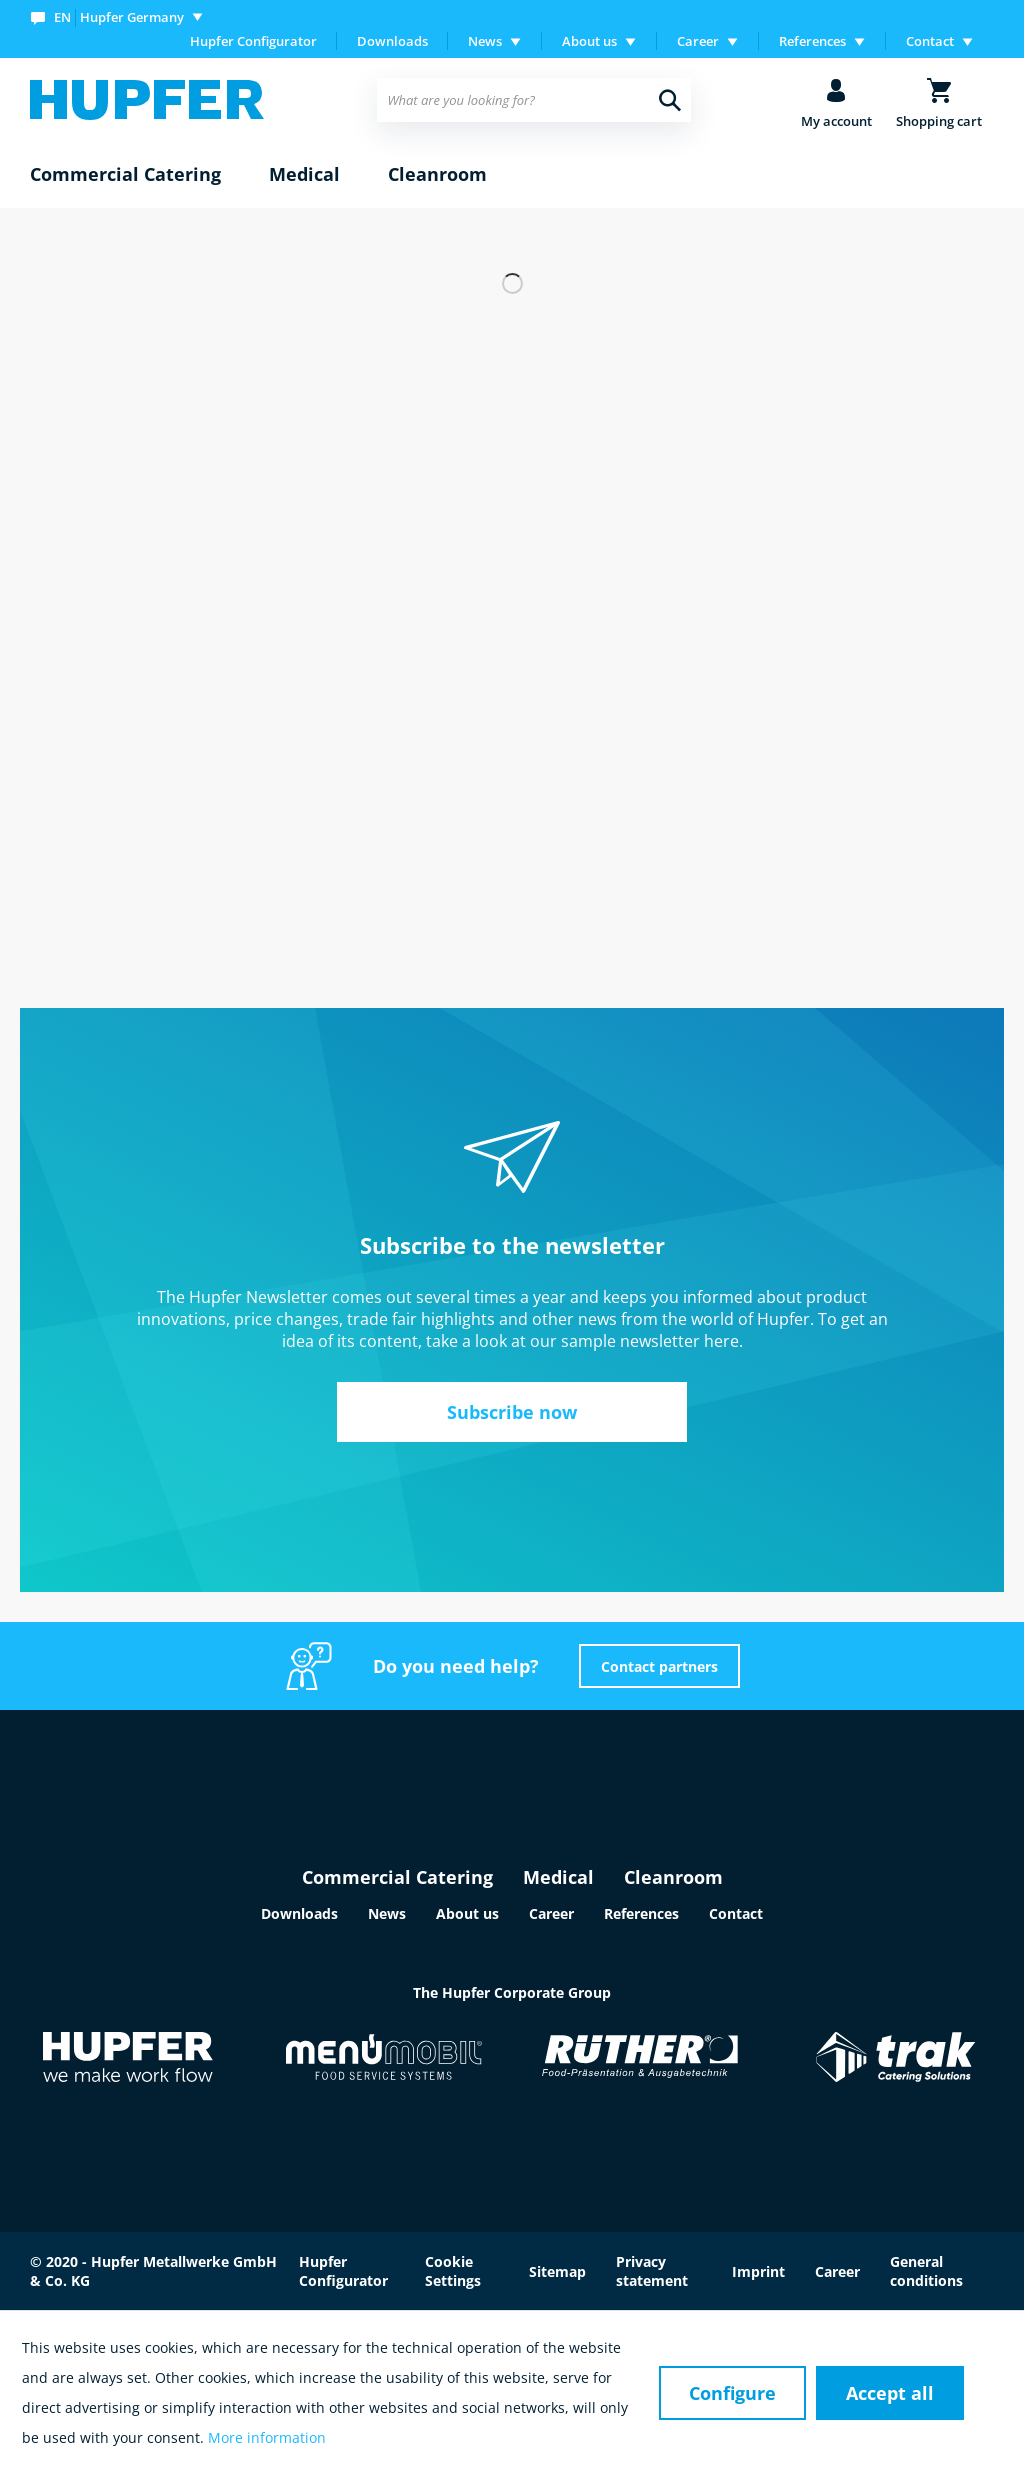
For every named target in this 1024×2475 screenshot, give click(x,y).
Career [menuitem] (698, 41)
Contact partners (659, 1666)
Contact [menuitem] (930, 41)
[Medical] (304, 175)
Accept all (890, 2393)
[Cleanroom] (437, 175)
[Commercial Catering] (125, 175)
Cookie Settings (453, 2271)
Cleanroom (673, 1877)
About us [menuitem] (589, 41)
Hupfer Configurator (253, 41)
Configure (732, 2393)
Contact (736, 1913)
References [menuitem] (812, 41)
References (641, 1913)
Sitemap (557, 2271)
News (387, 1913)
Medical (558, 1877)
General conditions (926, 2271)
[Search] (670, 100)
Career (551, 1913)
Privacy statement (652, 2271)
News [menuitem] (485, 41)
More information (267, 2437)
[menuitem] (121, 16)
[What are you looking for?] (533, 100)
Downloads (392, 41)
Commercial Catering (397, 1877)
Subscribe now (512, 1412)
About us (467, 1913)
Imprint (758, 2271)
